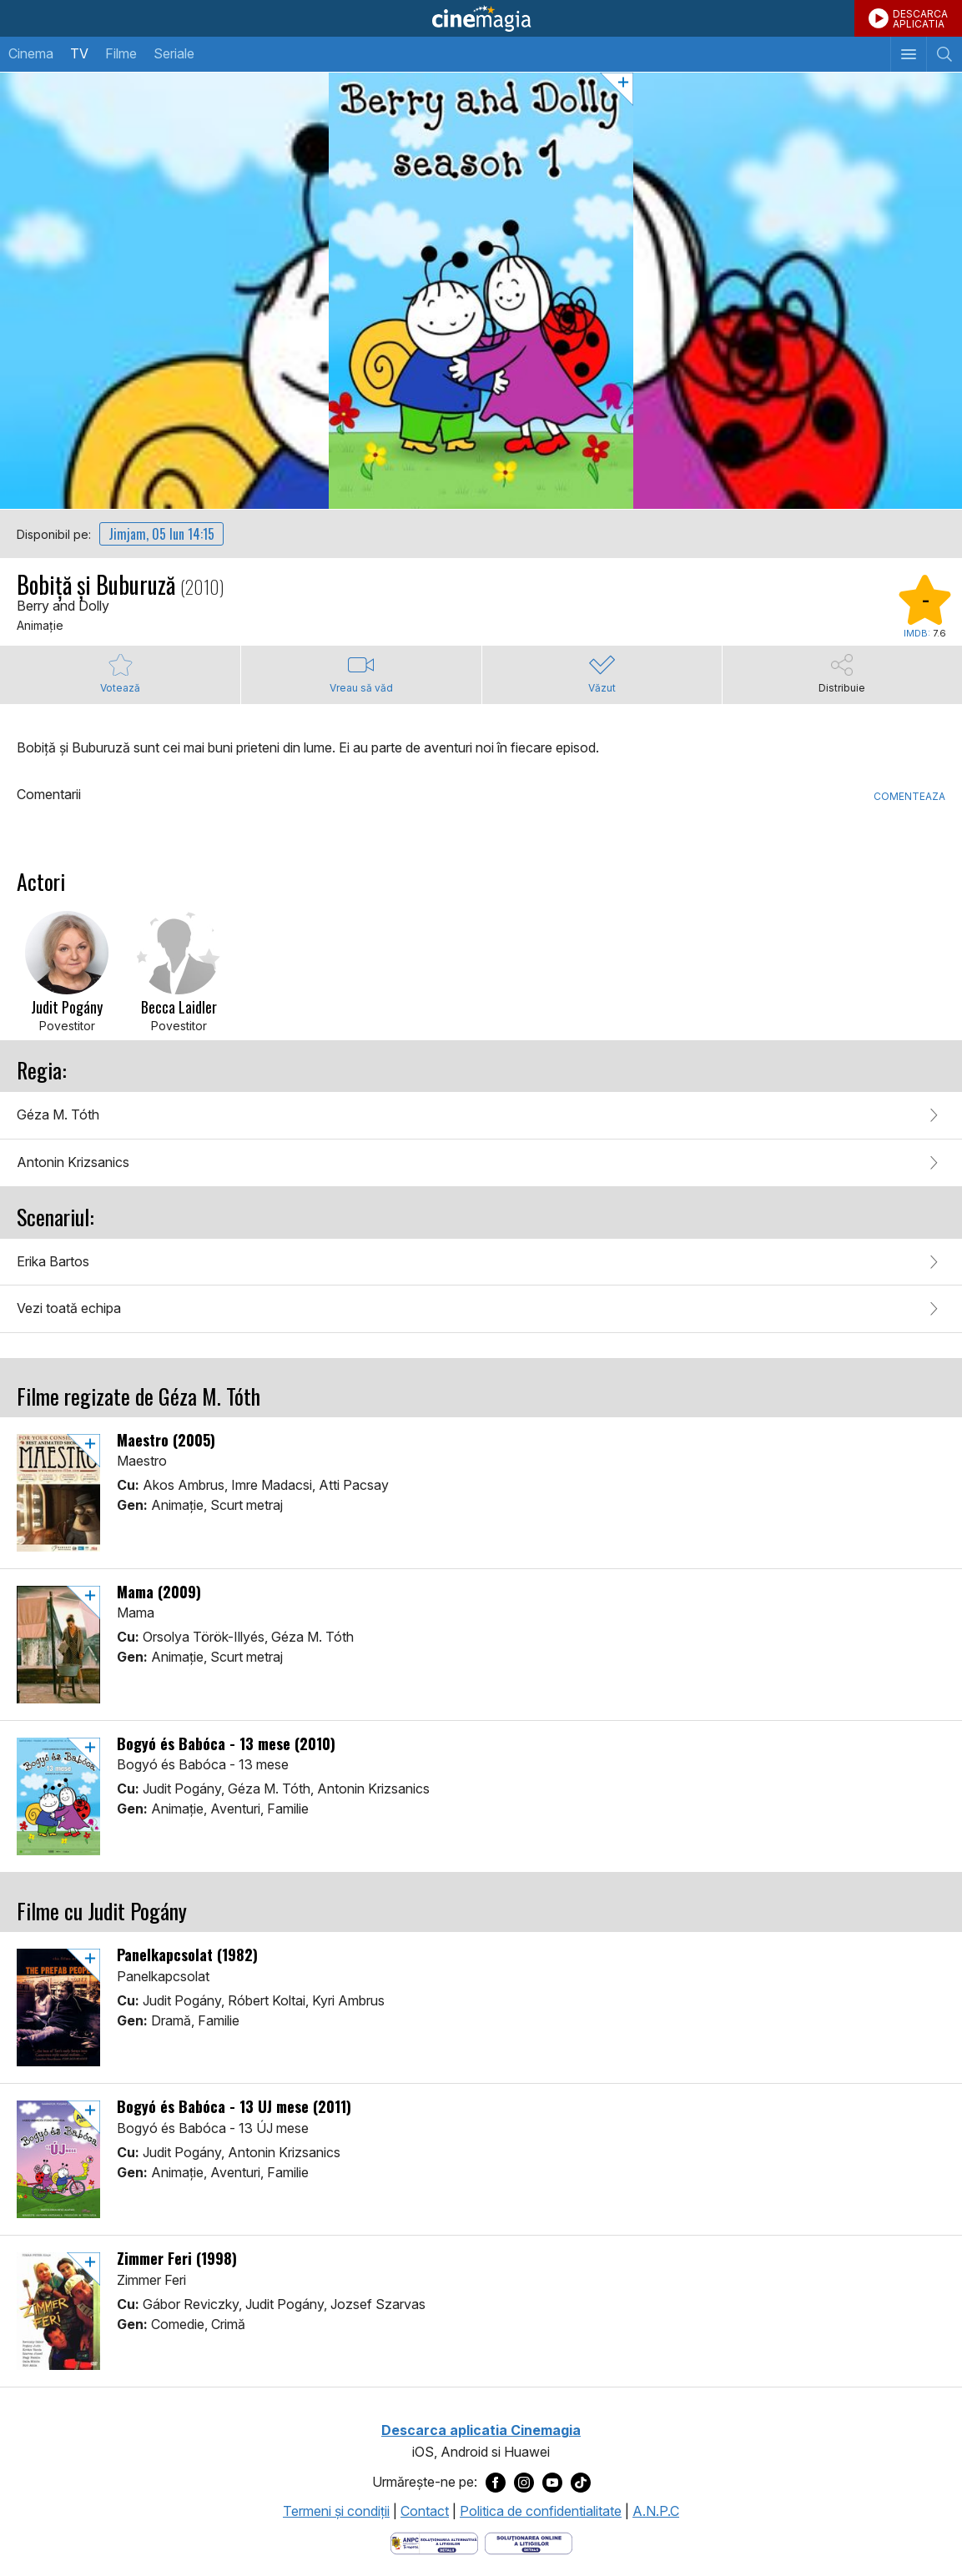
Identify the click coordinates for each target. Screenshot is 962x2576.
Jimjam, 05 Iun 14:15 (161, 534)
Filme (121, 53)
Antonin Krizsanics (73, 1162)
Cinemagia (481, 18)
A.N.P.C (655, 2511)
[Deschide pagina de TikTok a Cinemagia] (581, 2482)
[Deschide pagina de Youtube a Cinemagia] (552, 2482)
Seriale (174, 53)
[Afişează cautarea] (944, 54)
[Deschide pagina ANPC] (434, 2541)
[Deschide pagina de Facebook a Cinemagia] (496, 2482)
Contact (424, 2511)
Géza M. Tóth (58, 1114)
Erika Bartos (53, 1261)
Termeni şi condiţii (336, 2511)
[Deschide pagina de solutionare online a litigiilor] (528, 2541)
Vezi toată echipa (69, 1308)
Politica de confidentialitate (541, 2511)
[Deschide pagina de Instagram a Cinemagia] (524, 2482)
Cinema (30, 53)
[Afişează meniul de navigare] (908, 54)
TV (79, 53)
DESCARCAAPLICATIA (920, 19)
